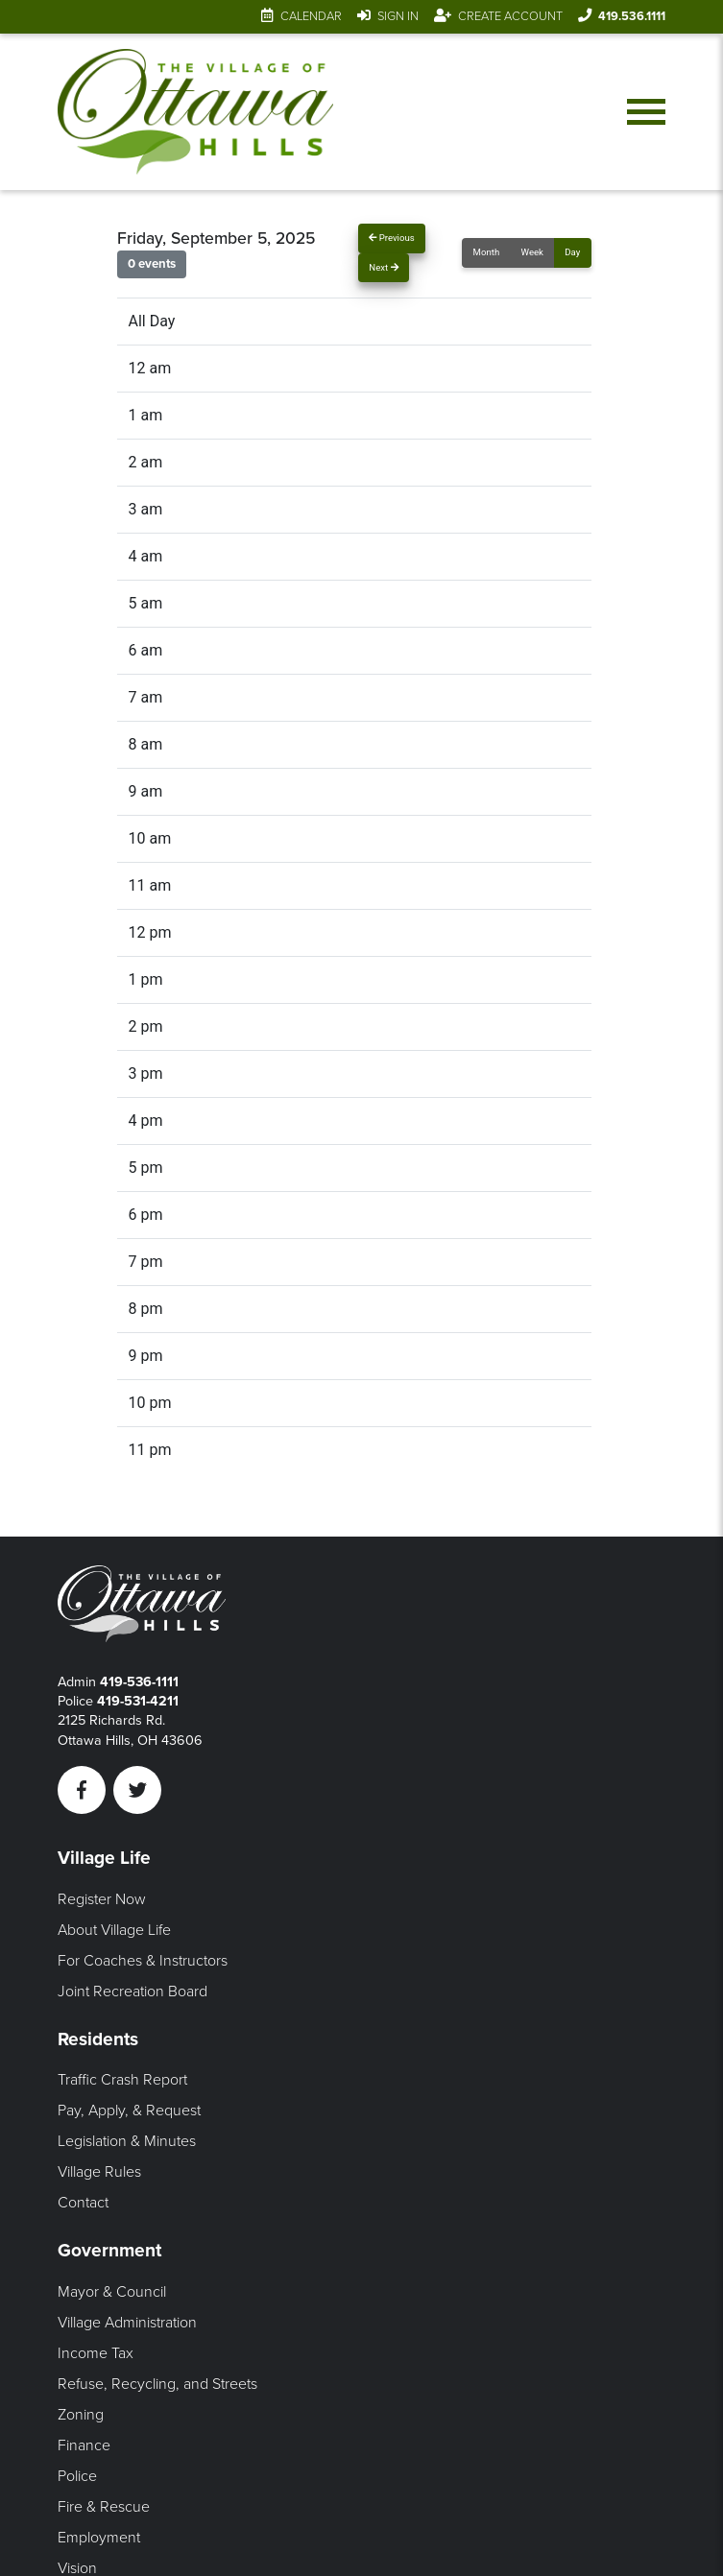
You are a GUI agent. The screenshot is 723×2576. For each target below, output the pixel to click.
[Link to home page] (199, 113)
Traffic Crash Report (122, 2079)
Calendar (311, 16)
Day (572, 252)
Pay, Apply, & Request (129, 2110)
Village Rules (99, 2172)
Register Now (102, 1899)
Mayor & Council (112, 2292)
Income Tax (95, 2353)
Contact (83, 2202)
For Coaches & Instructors (143, 1960)
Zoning (81, 2414)
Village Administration (127, 2322)
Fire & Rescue (104, 2506)
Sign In (398, 16)
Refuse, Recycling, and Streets (157, 2384)
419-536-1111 (139, 1682)
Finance (84, 2445)
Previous (391, 237)
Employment (99, 2537)
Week (532, 252)
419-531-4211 (138, 1701)
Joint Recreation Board (132, 1991)
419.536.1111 (631, 16)
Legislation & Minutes (127, 2141)
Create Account (510, 16)
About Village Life (114, 1930)
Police (77, 2476)
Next (383, 267)
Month (486, 252)
